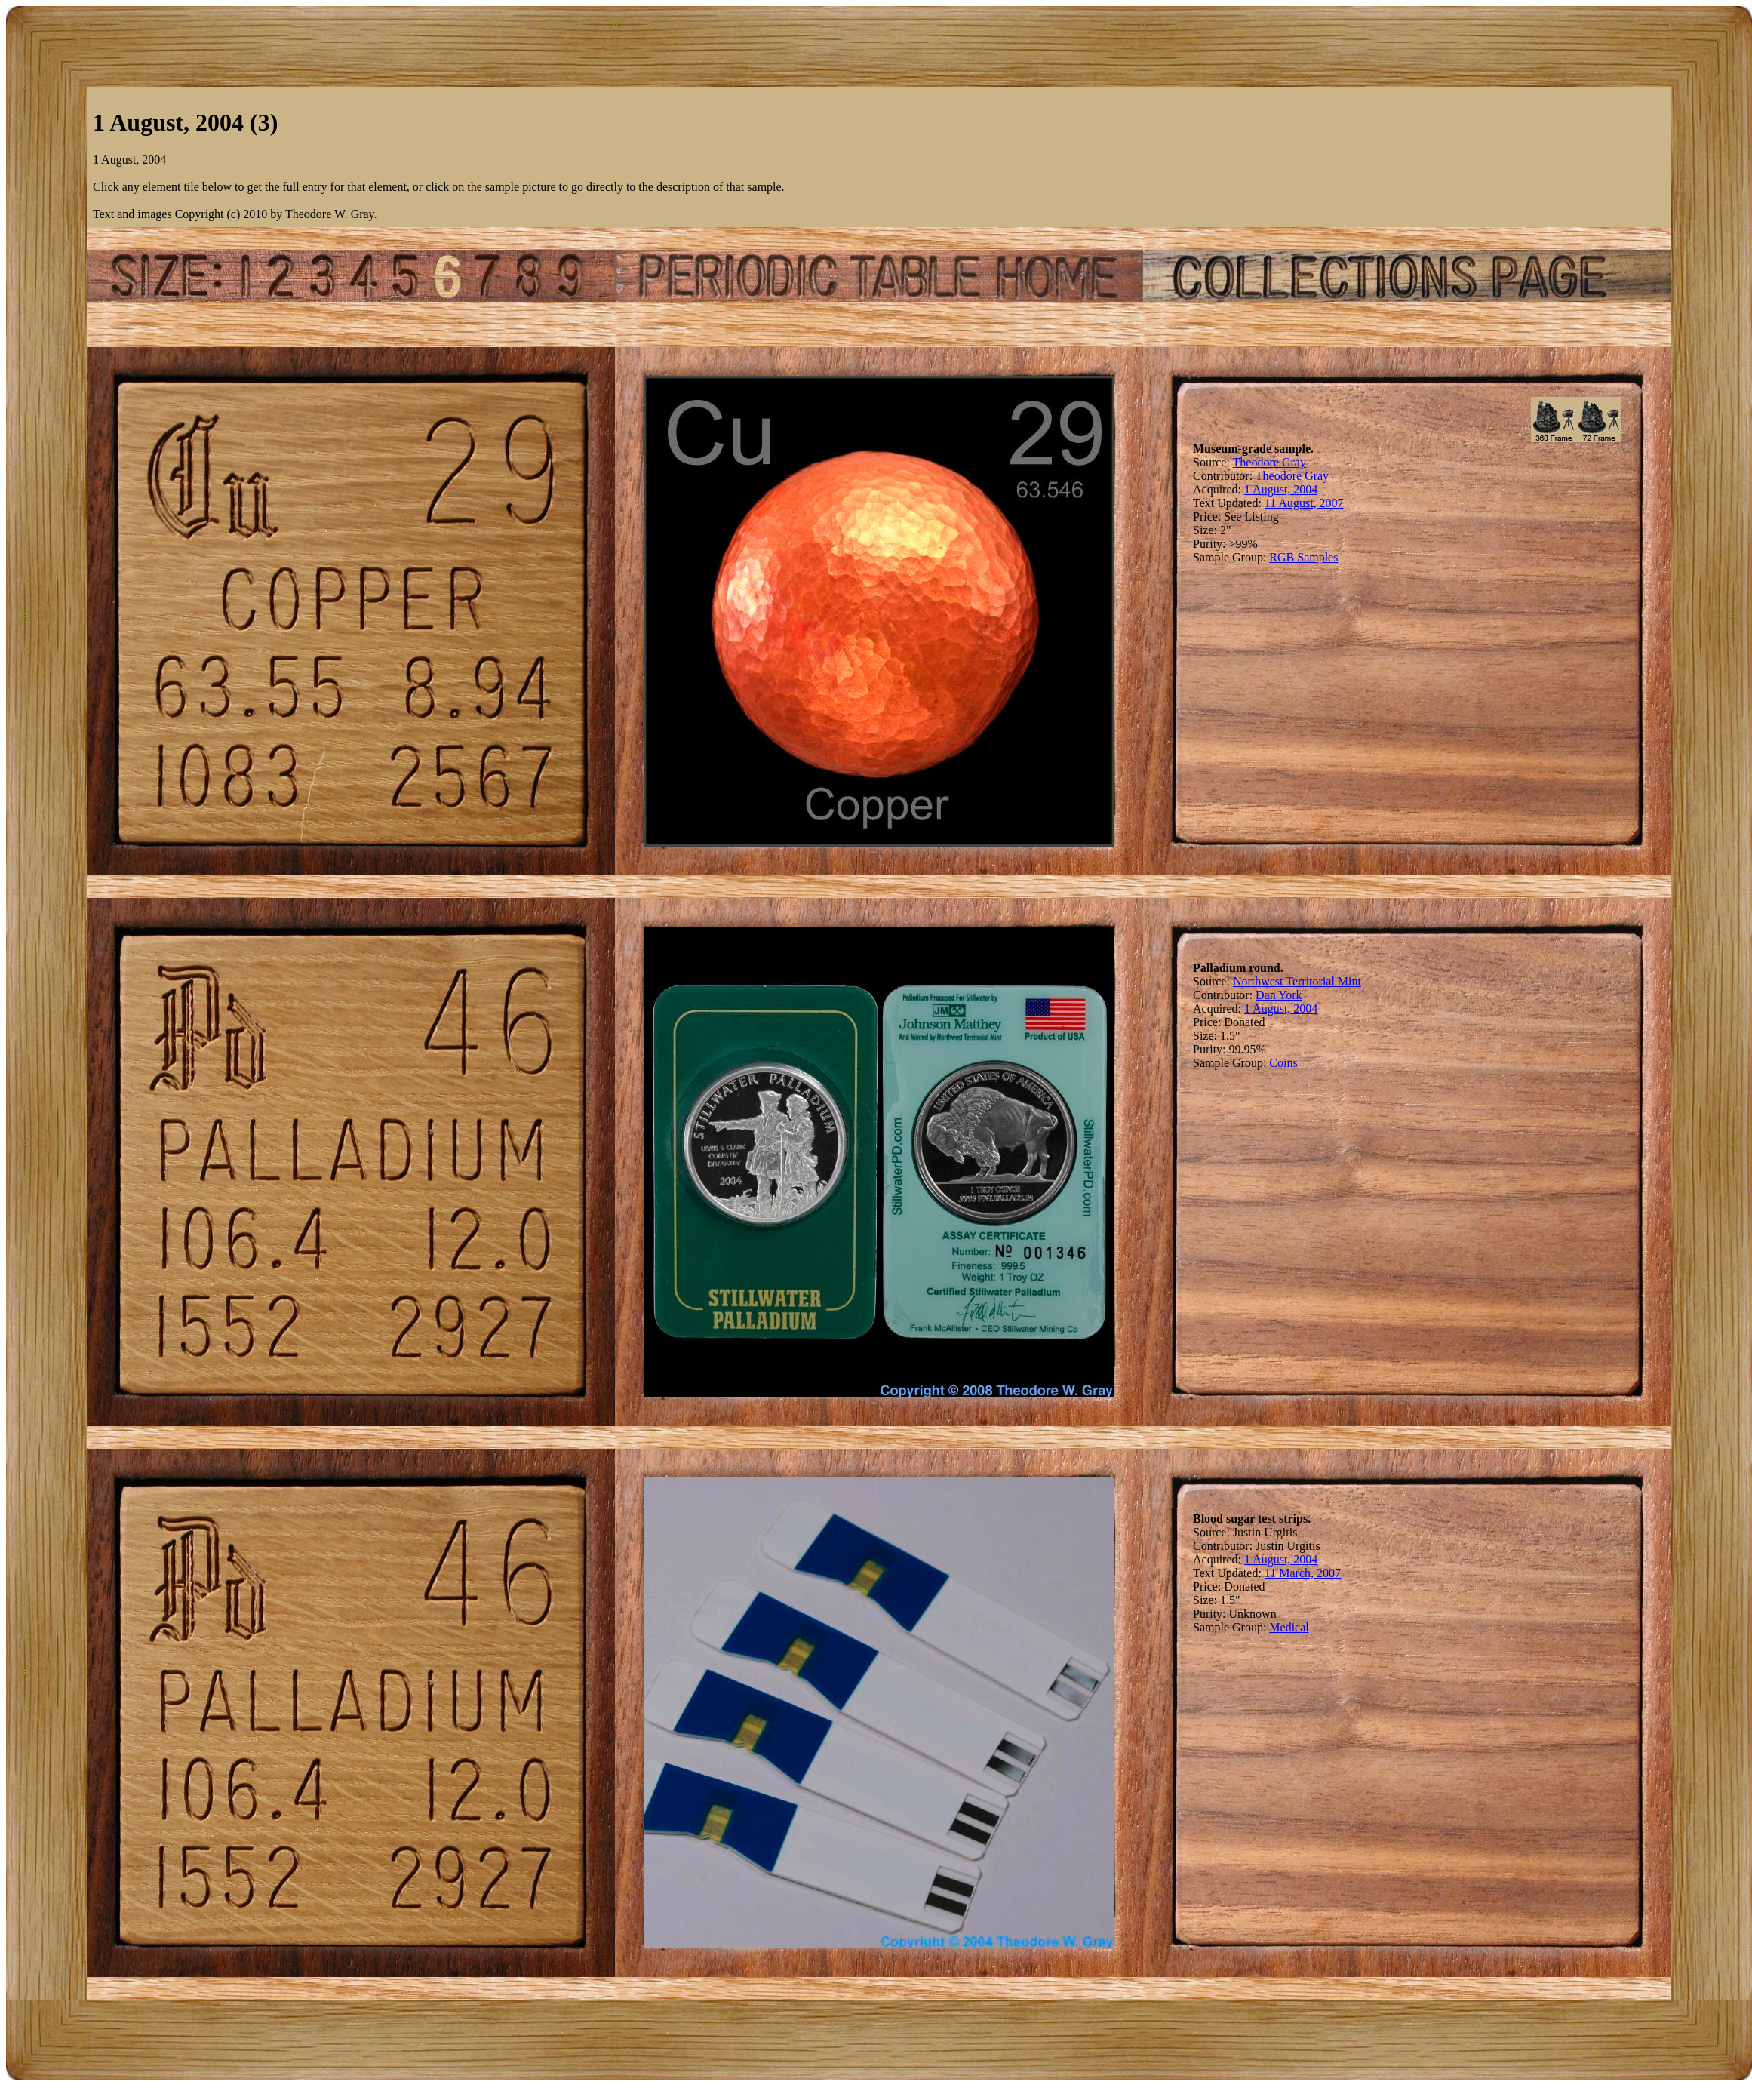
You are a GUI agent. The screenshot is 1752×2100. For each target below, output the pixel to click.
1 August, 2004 (1280, 489)
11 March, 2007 (1303, 1573)
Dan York (1279, 995)
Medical (1288, 1627)
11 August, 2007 (1304, 503)
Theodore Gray (1269, 462)
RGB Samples (1303, 557)
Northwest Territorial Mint (1297, 981)
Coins (1283, 1062)
